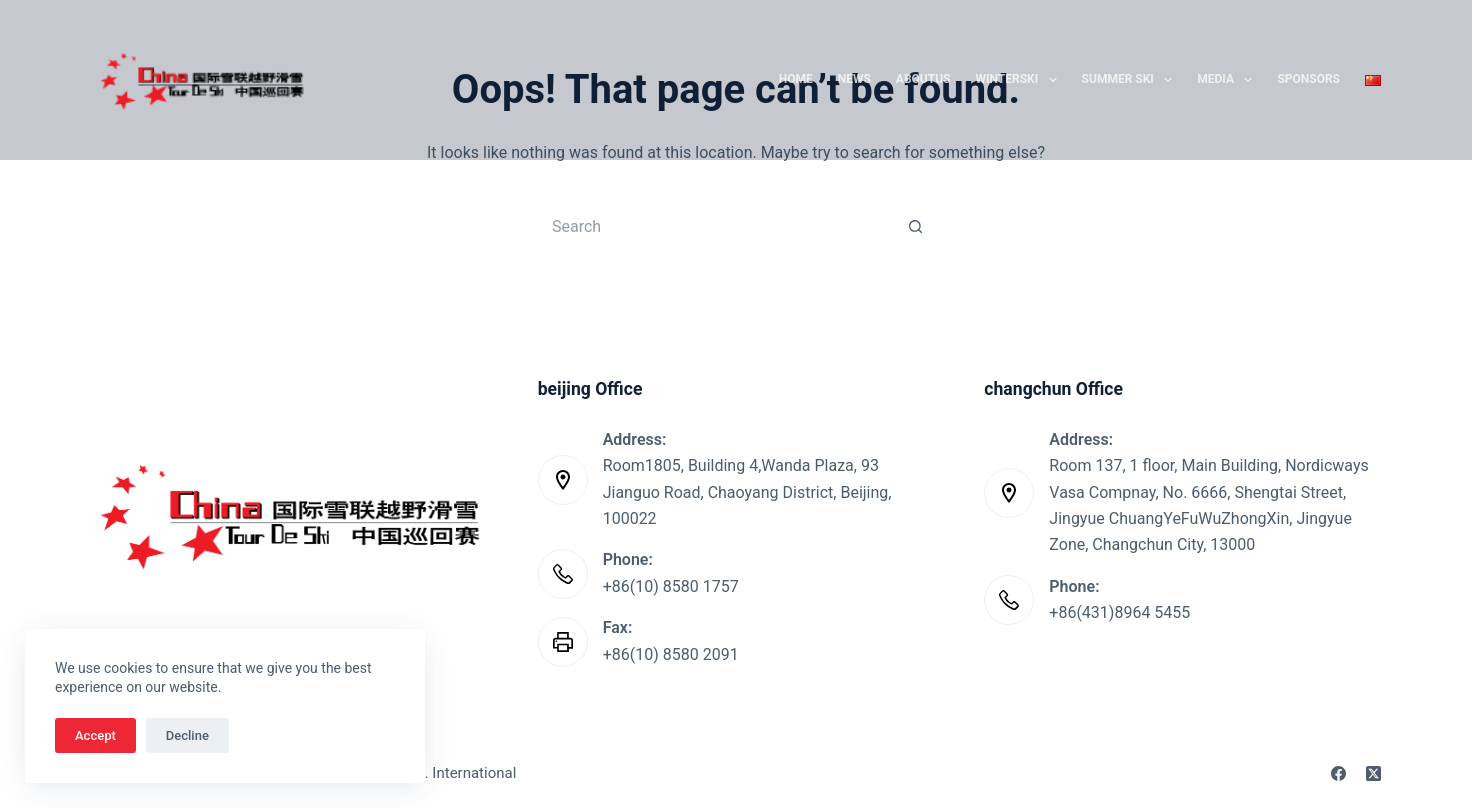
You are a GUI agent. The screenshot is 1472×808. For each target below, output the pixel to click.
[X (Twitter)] (1373, 773)
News (854, 79)
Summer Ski (1131, 80)
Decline (187, 735)
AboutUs (923, 79)
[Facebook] (1338, 773)
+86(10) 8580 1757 (671, 586)
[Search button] (916, 226)
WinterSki (1020, 80)
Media (1228, 80)
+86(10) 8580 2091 (671, 654)
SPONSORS (1308, 79)
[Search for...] (716, 226)
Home (796, 79)
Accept (95, 735)
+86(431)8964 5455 (1119, 612)
